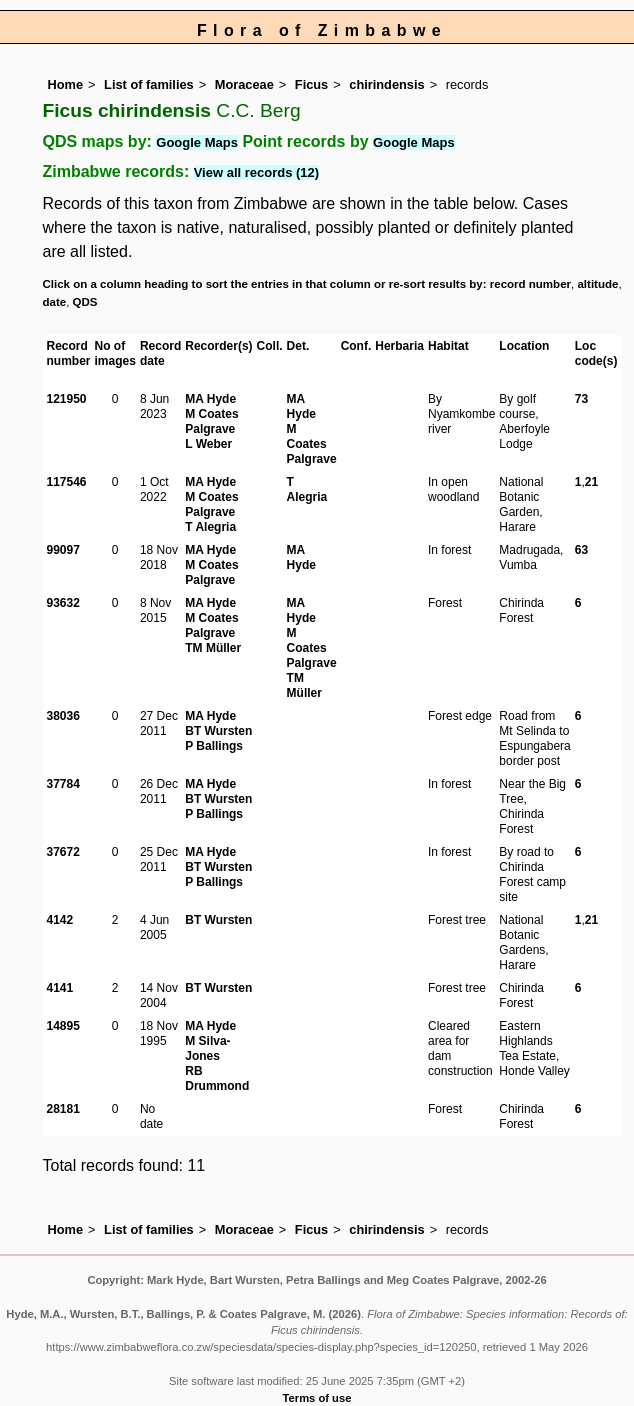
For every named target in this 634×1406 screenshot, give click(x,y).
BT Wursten (218, 731)
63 (581, 550)
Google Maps (197, 142)
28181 (63, 1109)
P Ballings (214, 746)
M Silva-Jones (207, 1048)
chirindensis (386, 84)
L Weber (208, 444)
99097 (63, 550)
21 (591, 482)
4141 (60, 988)
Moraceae (244, 84)
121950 (67, 399)
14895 (63, 1026)
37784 (63, 784)
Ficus (311, 84)
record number (530, 284)
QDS (85, 302)
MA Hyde (210, 399)
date (55, 302)
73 (581, 399)
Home (66, 84)
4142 (60, 920)
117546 (67, 482)
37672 (63, 852)
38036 (63, 716)
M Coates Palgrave (211, 421)
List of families (149, 84)
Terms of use (317, 1398)
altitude (597, 284)
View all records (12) (257, 172)
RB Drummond (217, 1078)
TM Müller (213, 648)
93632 (63, 603)
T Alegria (210, 527)
